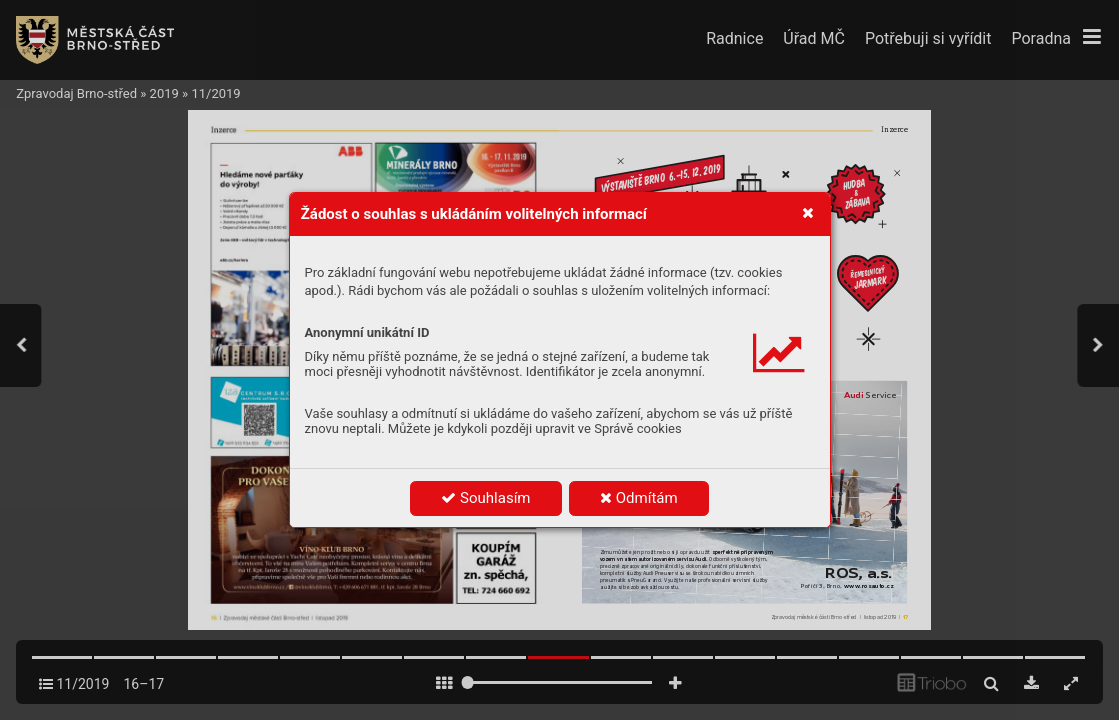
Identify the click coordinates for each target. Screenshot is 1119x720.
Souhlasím (485, 498)
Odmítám (639, 498)
